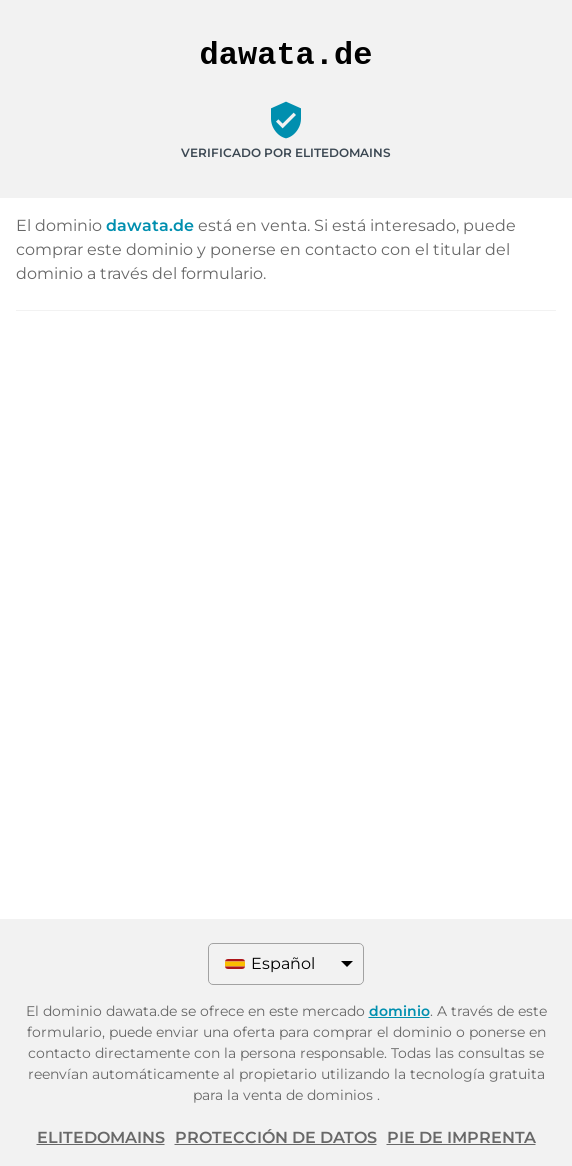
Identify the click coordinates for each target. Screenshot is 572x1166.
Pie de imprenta (461, 1137)
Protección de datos (276, 1137)
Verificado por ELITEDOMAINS (286, 152)
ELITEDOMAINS (101, 1137)
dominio (399, 1011)
